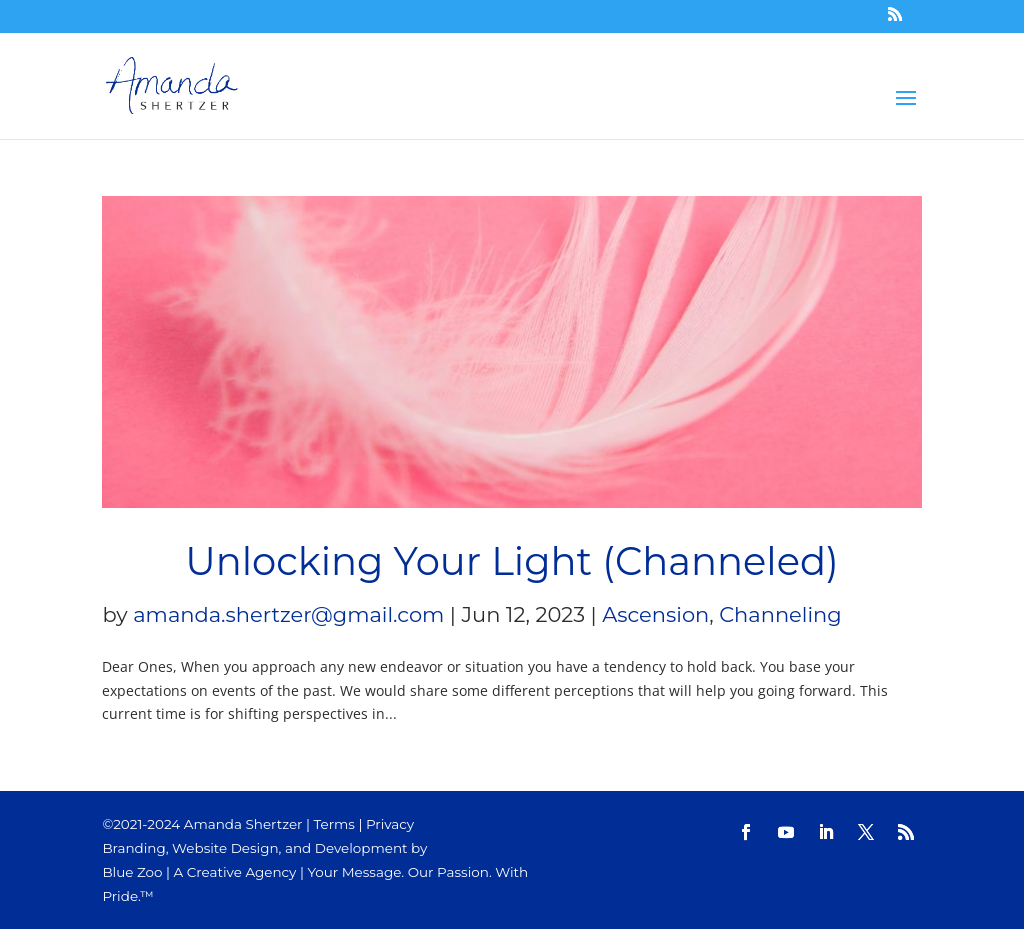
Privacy (390, 824)
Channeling (780, 614)
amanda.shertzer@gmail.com (288, 614)
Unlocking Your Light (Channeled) (511, 561)
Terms (334, 824)
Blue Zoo (132, 872)
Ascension (655, 614)
